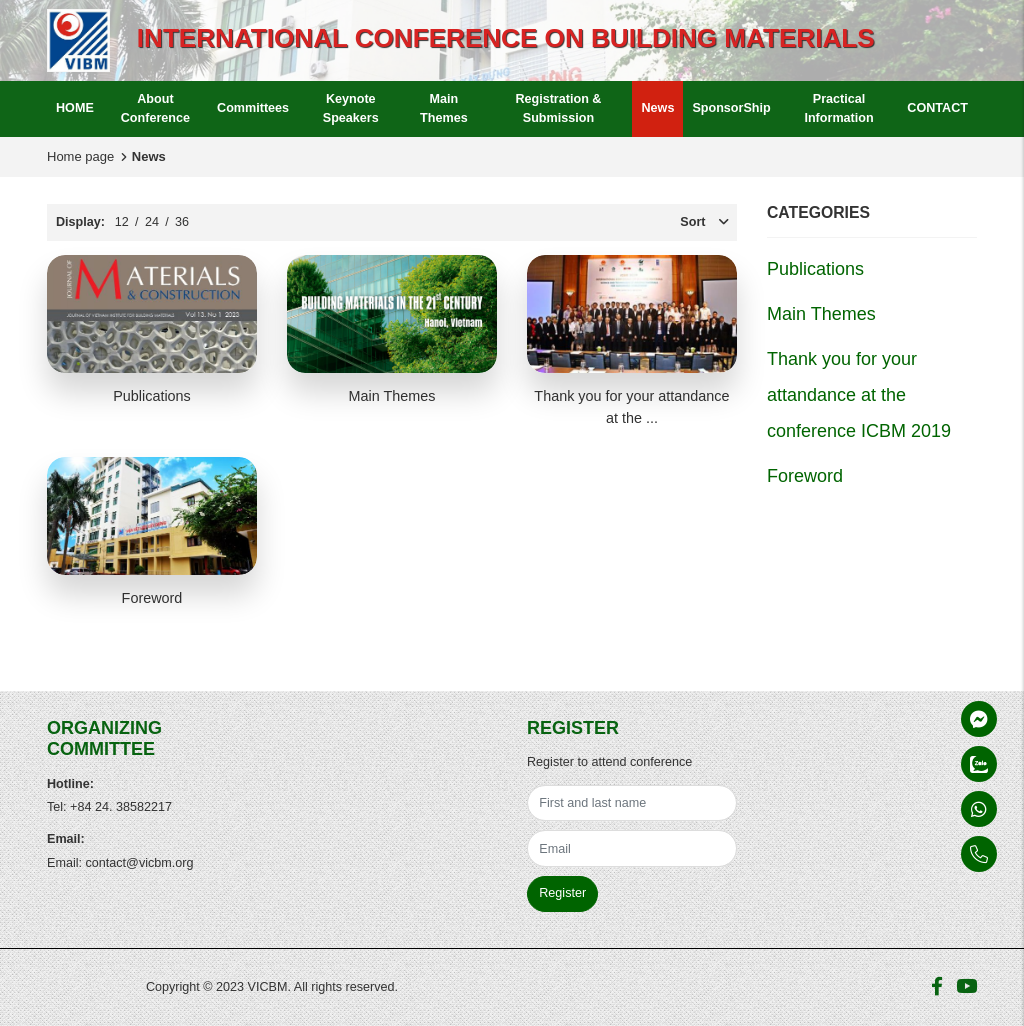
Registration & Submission (558, 108)
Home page (80, 156)
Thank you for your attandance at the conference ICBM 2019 (859, 395)
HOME (75, 108)
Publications (152, 396)
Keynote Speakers (351, 108)
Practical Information (838, 108)
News (657, 108)
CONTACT (937, 108)
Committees (253, 108)
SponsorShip (731, 108)
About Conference (155, 108)
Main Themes (444, 108)
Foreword (152, 598)
